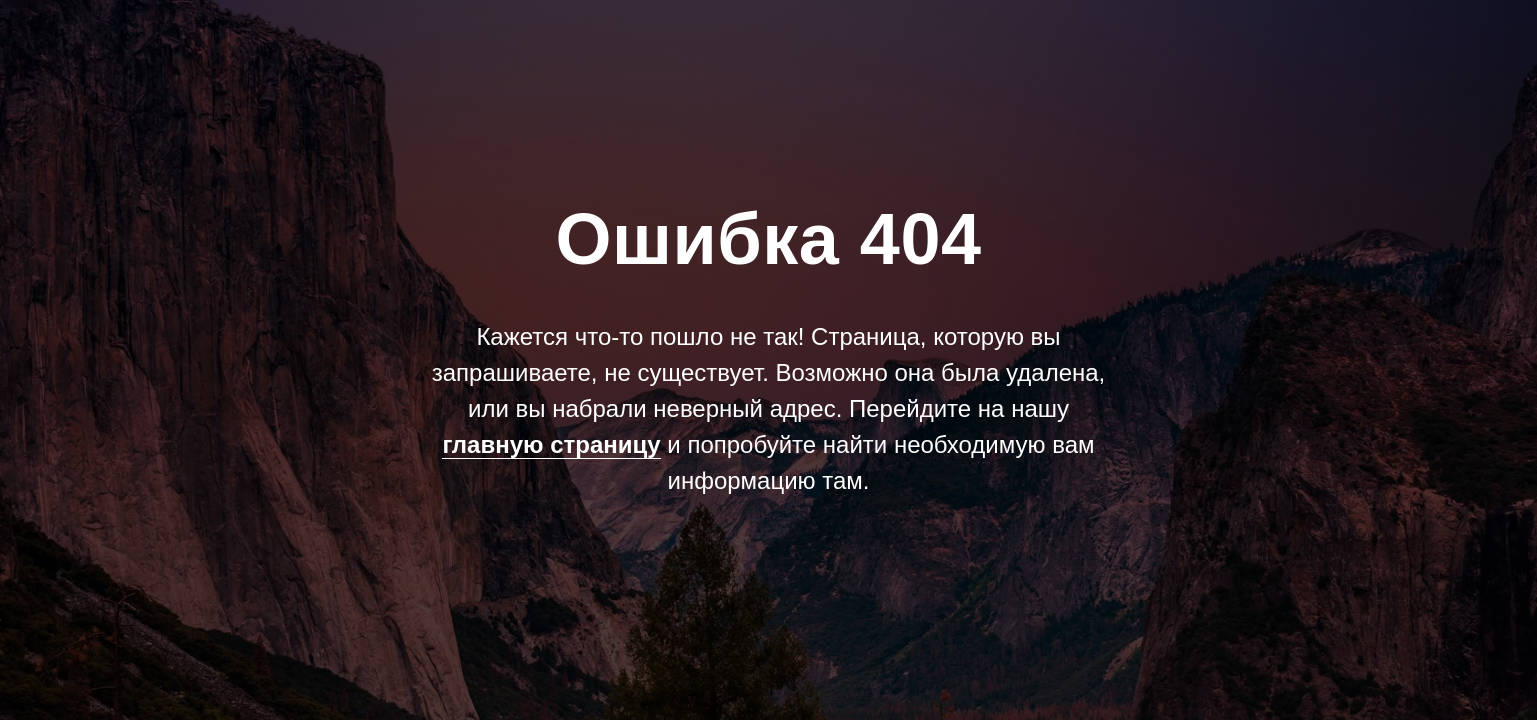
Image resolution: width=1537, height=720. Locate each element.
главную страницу (551, 444)
